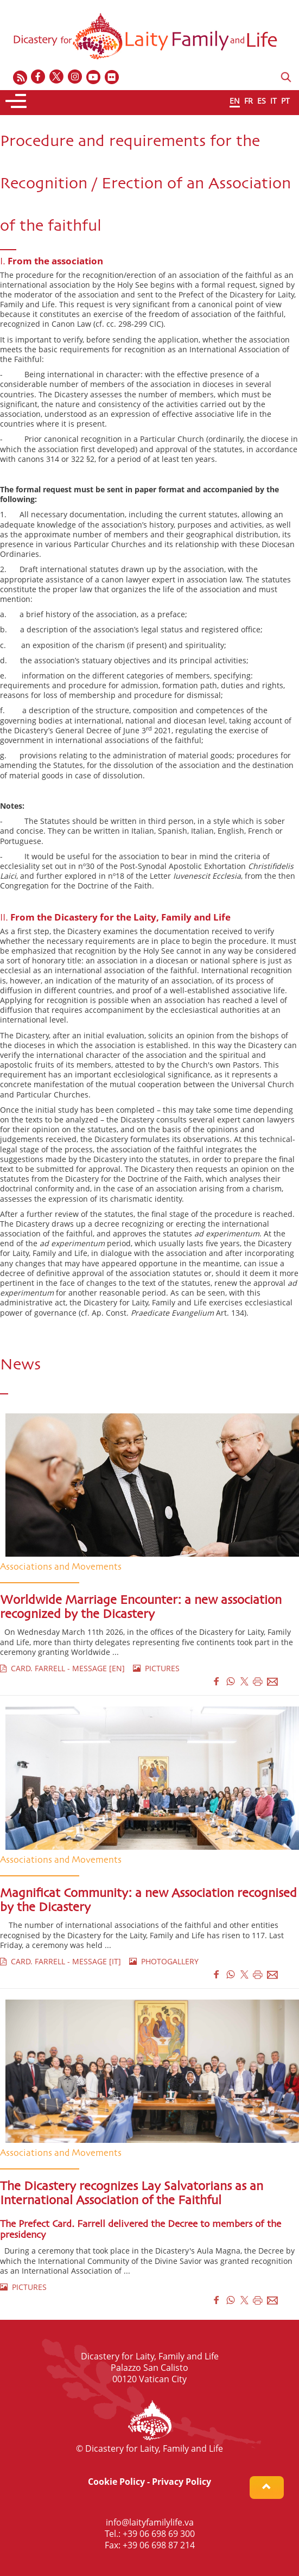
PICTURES (156, 1668)
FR (248, 101)
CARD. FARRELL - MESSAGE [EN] (62, 1668)
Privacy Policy (181, 2482)
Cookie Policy (116, 2482)
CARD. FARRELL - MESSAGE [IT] (60, 1961)
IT (273, 101)
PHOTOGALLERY (164, 1961)
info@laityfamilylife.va (150, 2522)
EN (235, 101)
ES (261, 101)
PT (285, 101)
